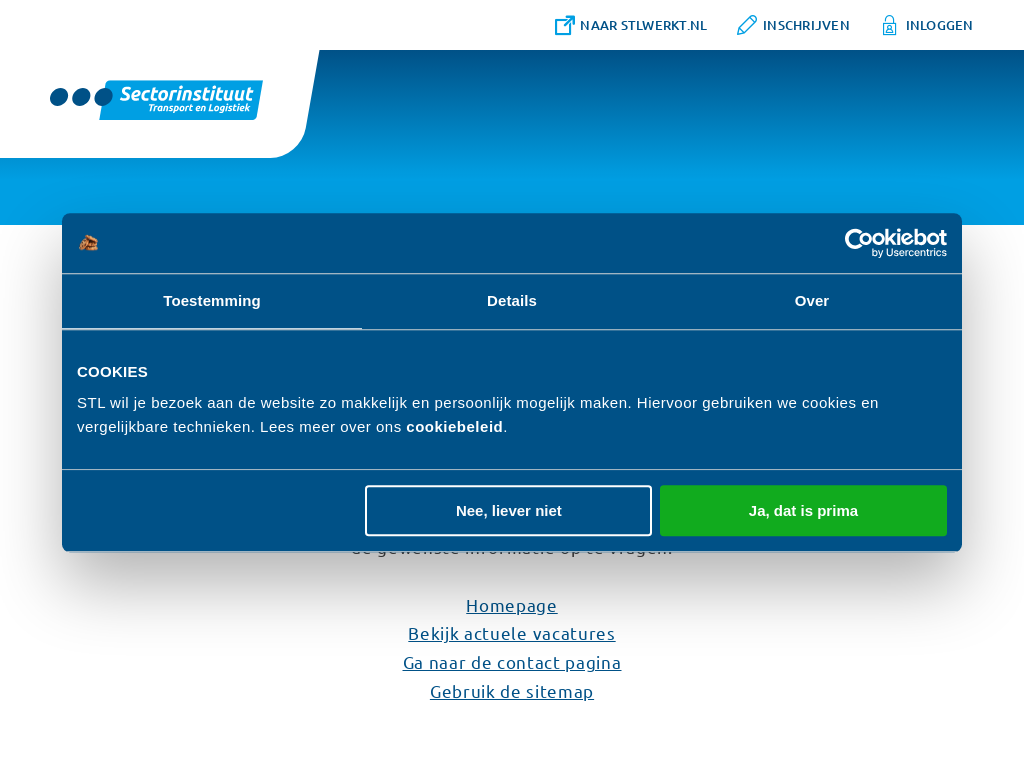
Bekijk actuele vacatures (511, 632)
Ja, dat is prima (803, 510)
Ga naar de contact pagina (512, 661)
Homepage (511, 604)
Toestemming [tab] (212, 300)
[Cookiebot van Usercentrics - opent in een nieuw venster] (859, 243)
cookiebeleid (454, 426)
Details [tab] (512, 300)
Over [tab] (812, 300)
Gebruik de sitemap (512, 690)
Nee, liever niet (509, 510)
